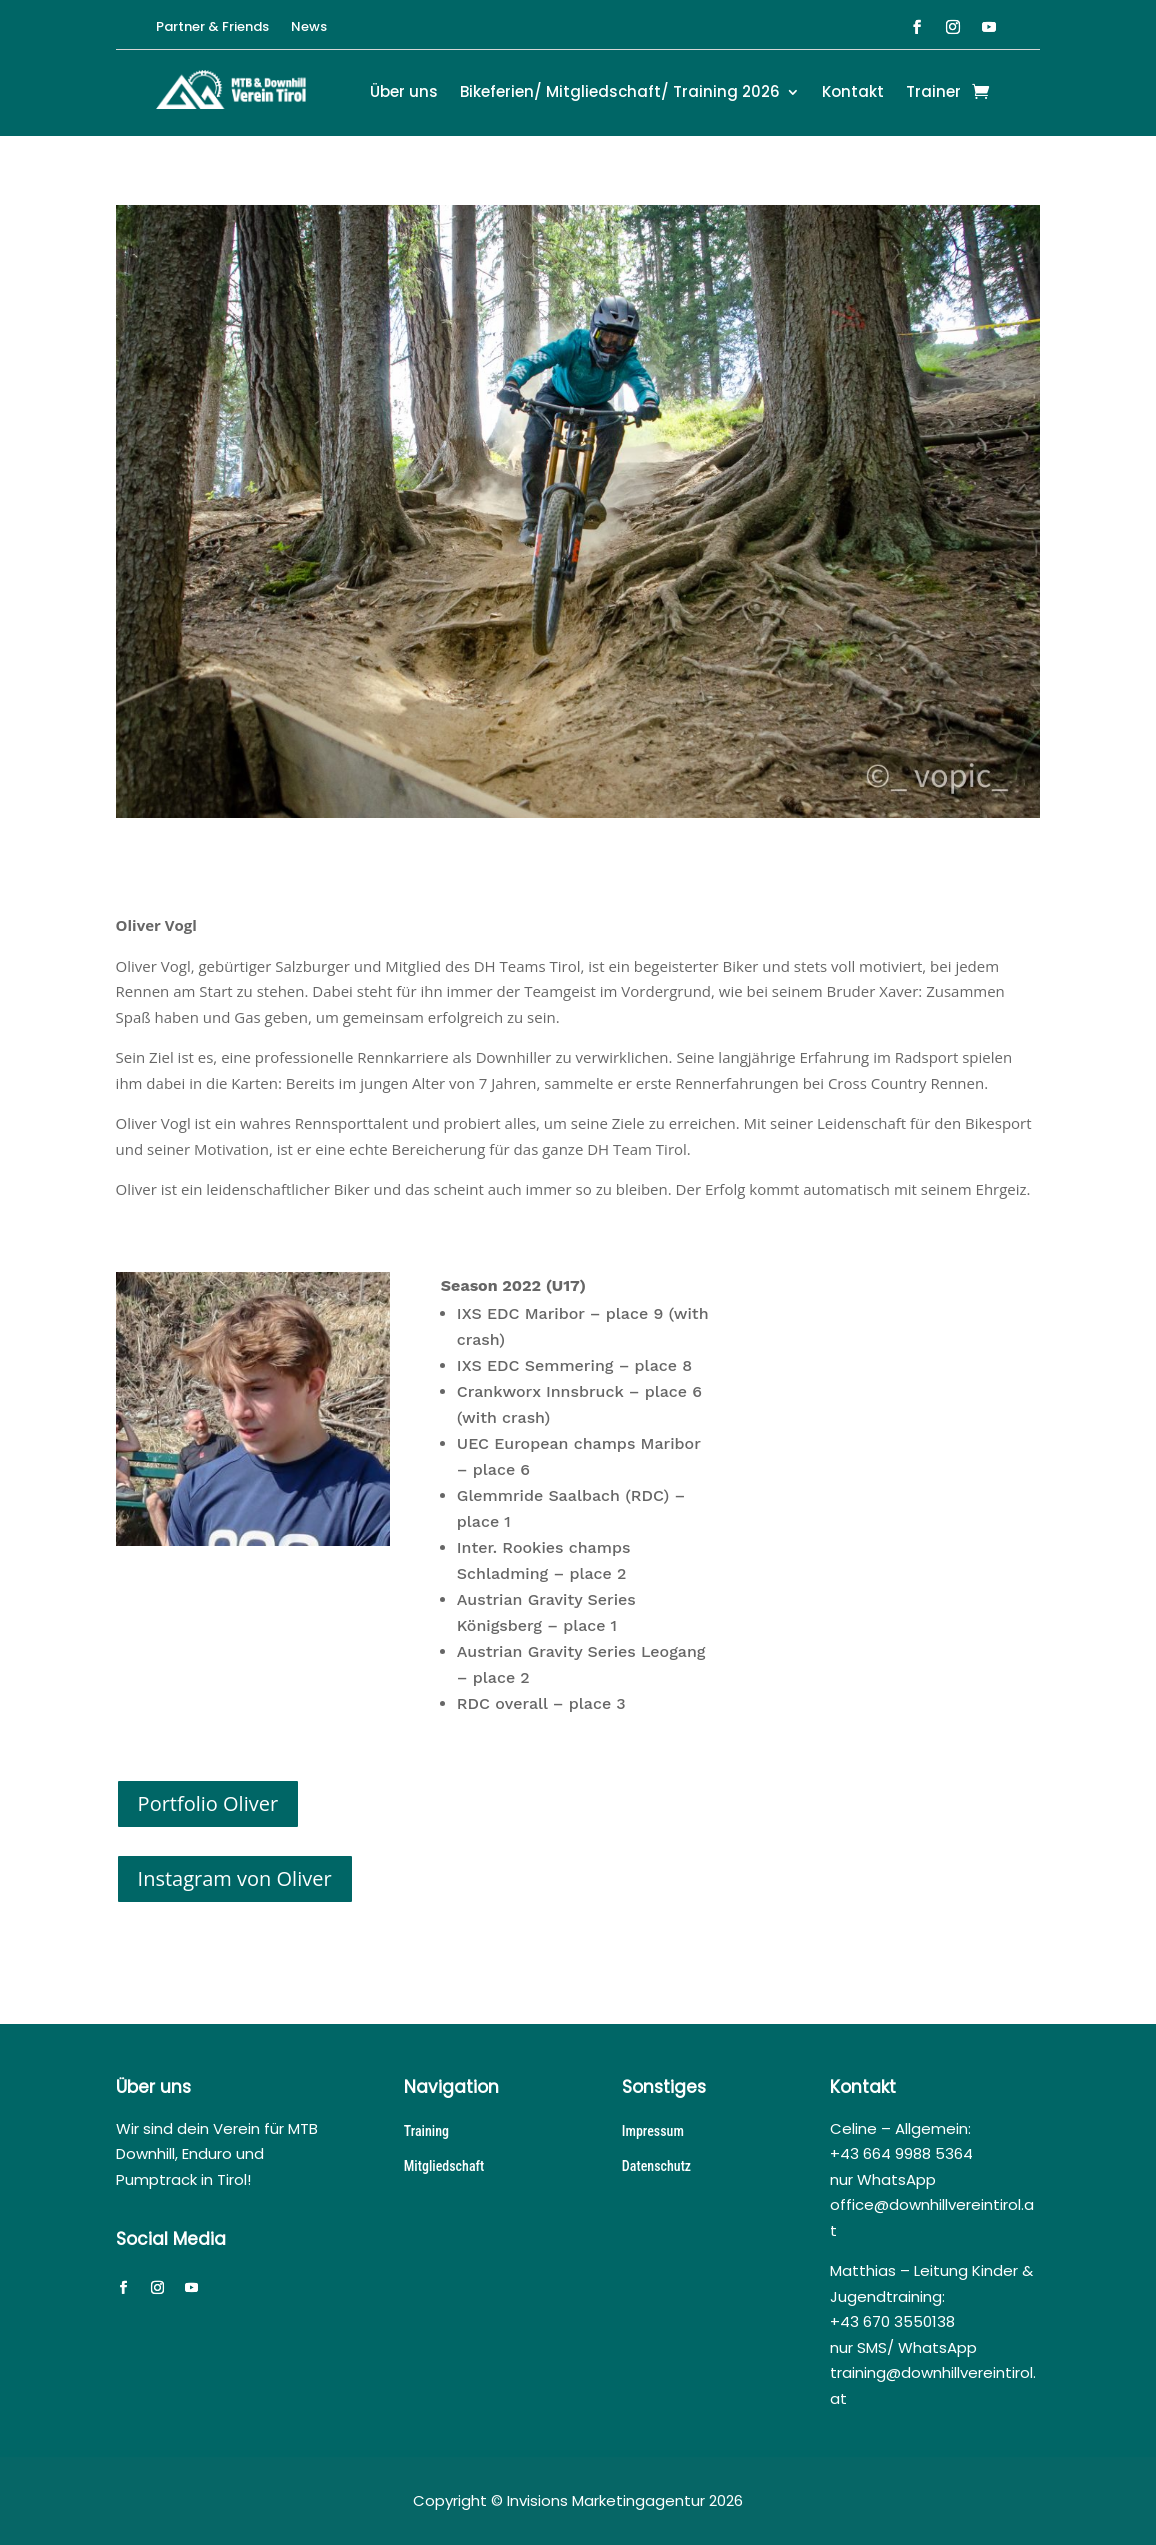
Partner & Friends (212, 28)
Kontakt (853, 93)
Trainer (933, 93)
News (309, 28)
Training (426, 2131)
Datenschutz (656, 2166)
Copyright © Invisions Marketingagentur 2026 (578, 2500)
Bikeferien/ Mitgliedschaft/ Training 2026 (620, 93)
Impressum (653, 2131)
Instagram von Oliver (235, 1878)
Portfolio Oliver (208, 1803)
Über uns (404, 93)
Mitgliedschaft (444, 2166)
